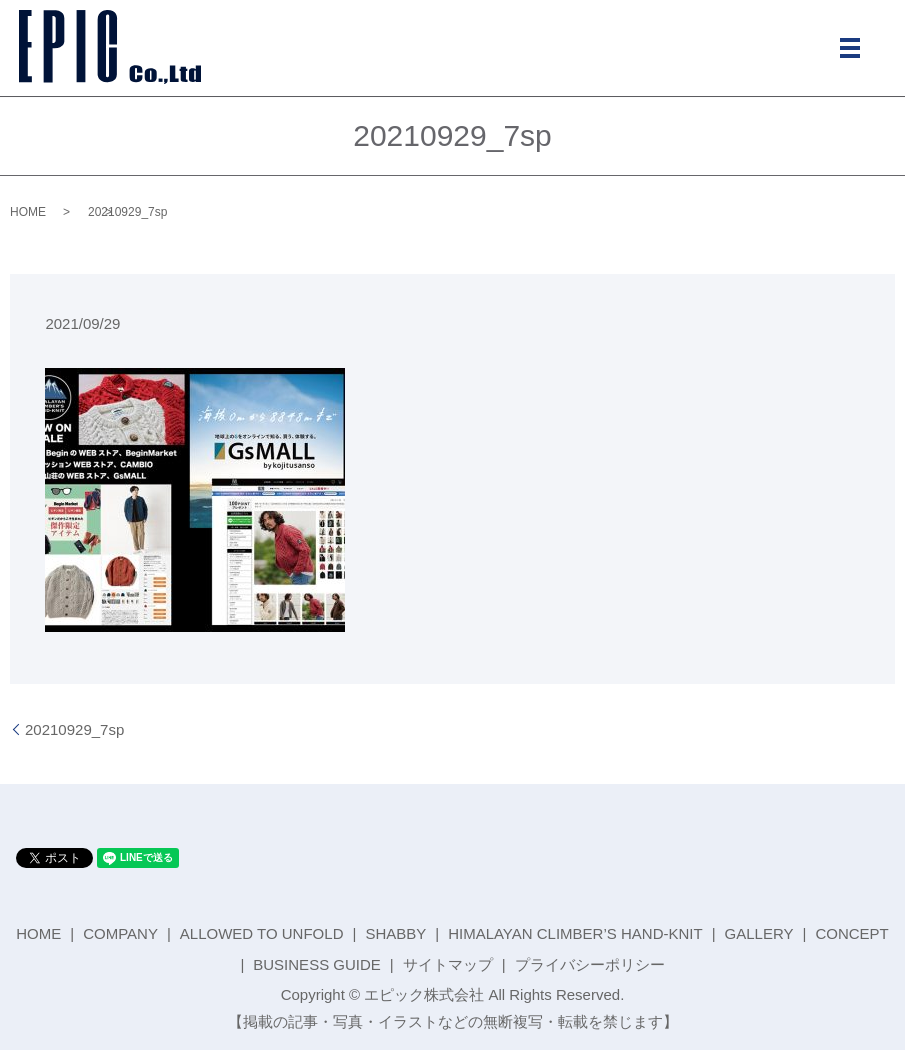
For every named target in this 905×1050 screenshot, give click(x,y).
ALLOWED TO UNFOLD (262, 933)
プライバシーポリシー (590, 964)
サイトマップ (448, 964)
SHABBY (395, 933)
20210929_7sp (74, 729)
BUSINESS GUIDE (317, 964)
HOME (28, 212)
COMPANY (120, 933)
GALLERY (759, 933)
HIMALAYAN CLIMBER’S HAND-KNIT (575, 933)
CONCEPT (851, 933)
